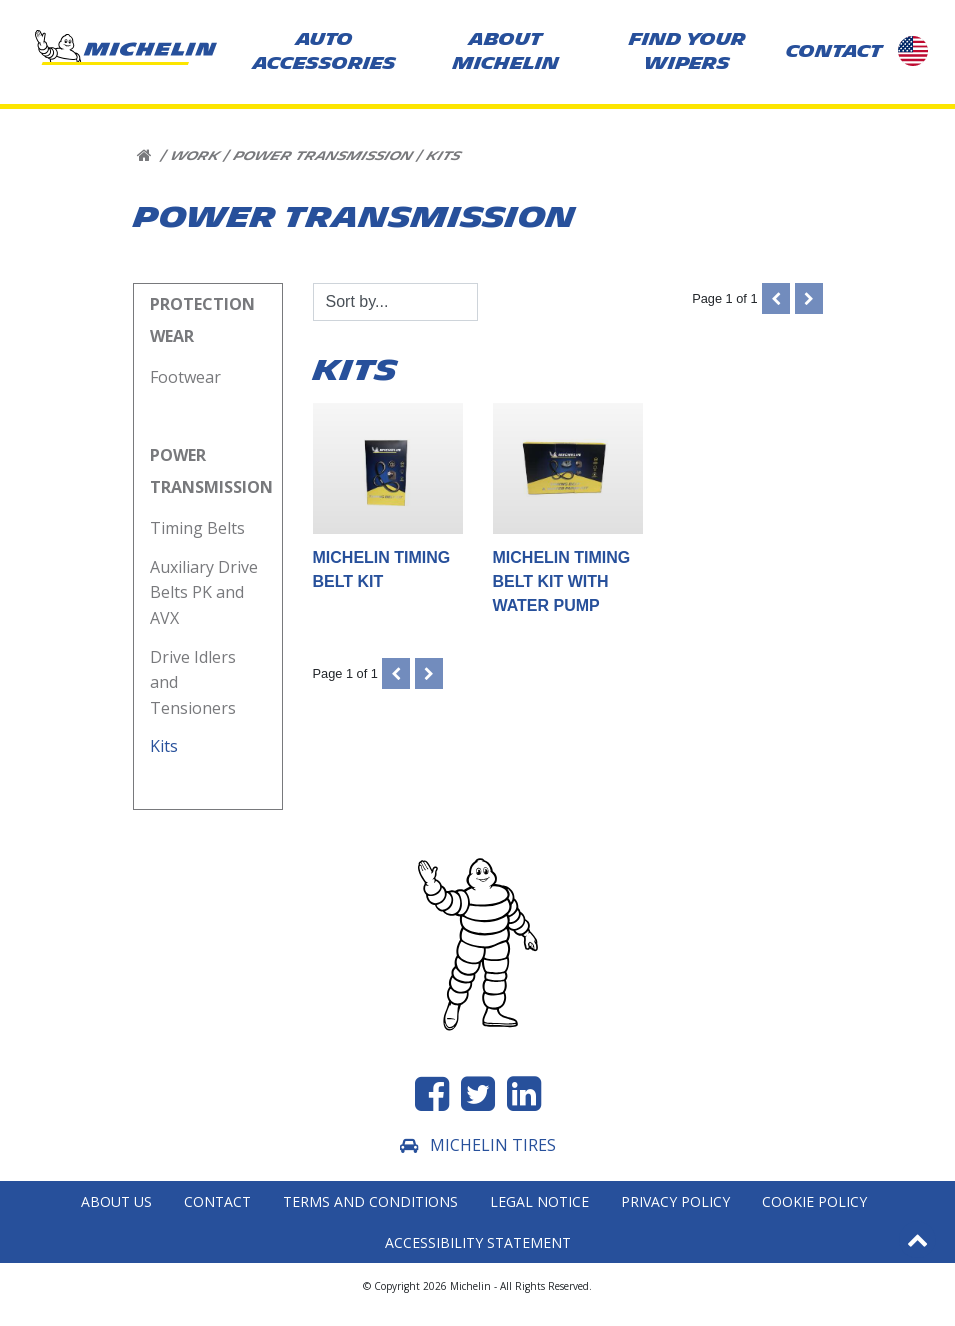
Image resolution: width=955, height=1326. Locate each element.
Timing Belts (197, 528)
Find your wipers (687, 51)
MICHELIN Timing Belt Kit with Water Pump (568, 508)
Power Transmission (322, 156)
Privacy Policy (675, 1201)
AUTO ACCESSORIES (324, 51)
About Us (116, 1201)
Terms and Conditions (370, 1201)
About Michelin (506, 51)
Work (194, 156)
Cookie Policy (814, 1201)
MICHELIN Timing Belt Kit (388, 496)
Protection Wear (202, 320)
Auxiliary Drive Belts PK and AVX (204, 592)
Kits (443, 156)
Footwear (185, 377)
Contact (217, 1201)
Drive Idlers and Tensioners (195, 682)
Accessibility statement (478, 1242)
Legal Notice (539, 1201)
